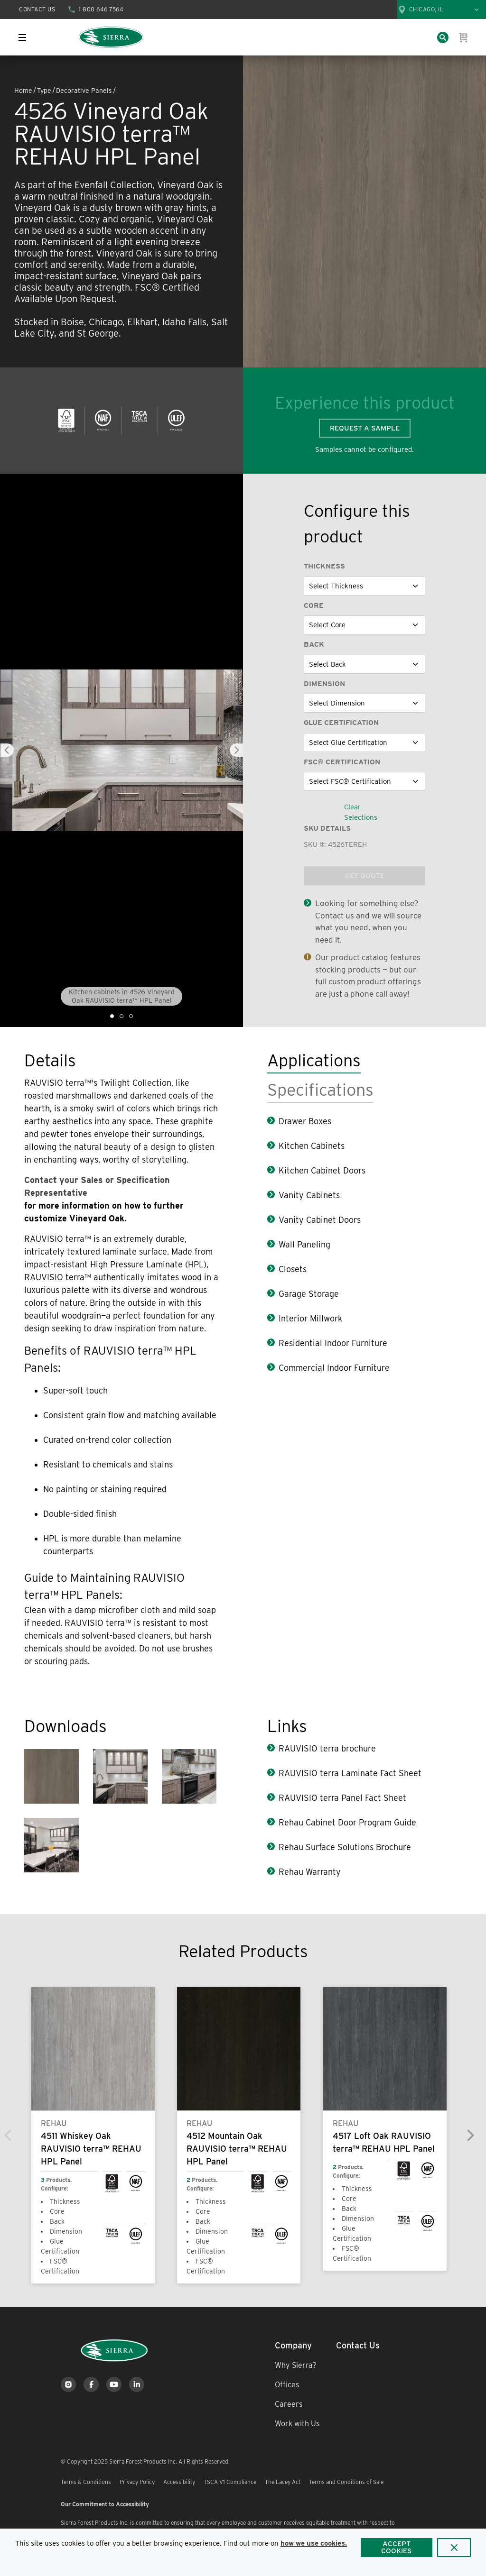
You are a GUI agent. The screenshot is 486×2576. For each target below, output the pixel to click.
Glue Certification (341, 722)
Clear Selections (360, 812)
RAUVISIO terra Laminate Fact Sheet (350, 1773)
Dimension (324, 683)
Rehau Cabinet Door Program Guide (349, 1822)
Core (314, 605)
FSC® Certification (342, 762)
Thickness (324, 566)
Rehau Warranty (310, 1872)
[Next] (470, 2135)
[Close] (454, 2547)
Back (314, 644)
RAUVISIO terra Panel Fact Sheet (342, 1798)
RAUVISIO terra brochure (328, 1748)
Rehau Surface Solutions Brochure (346, 1847)
